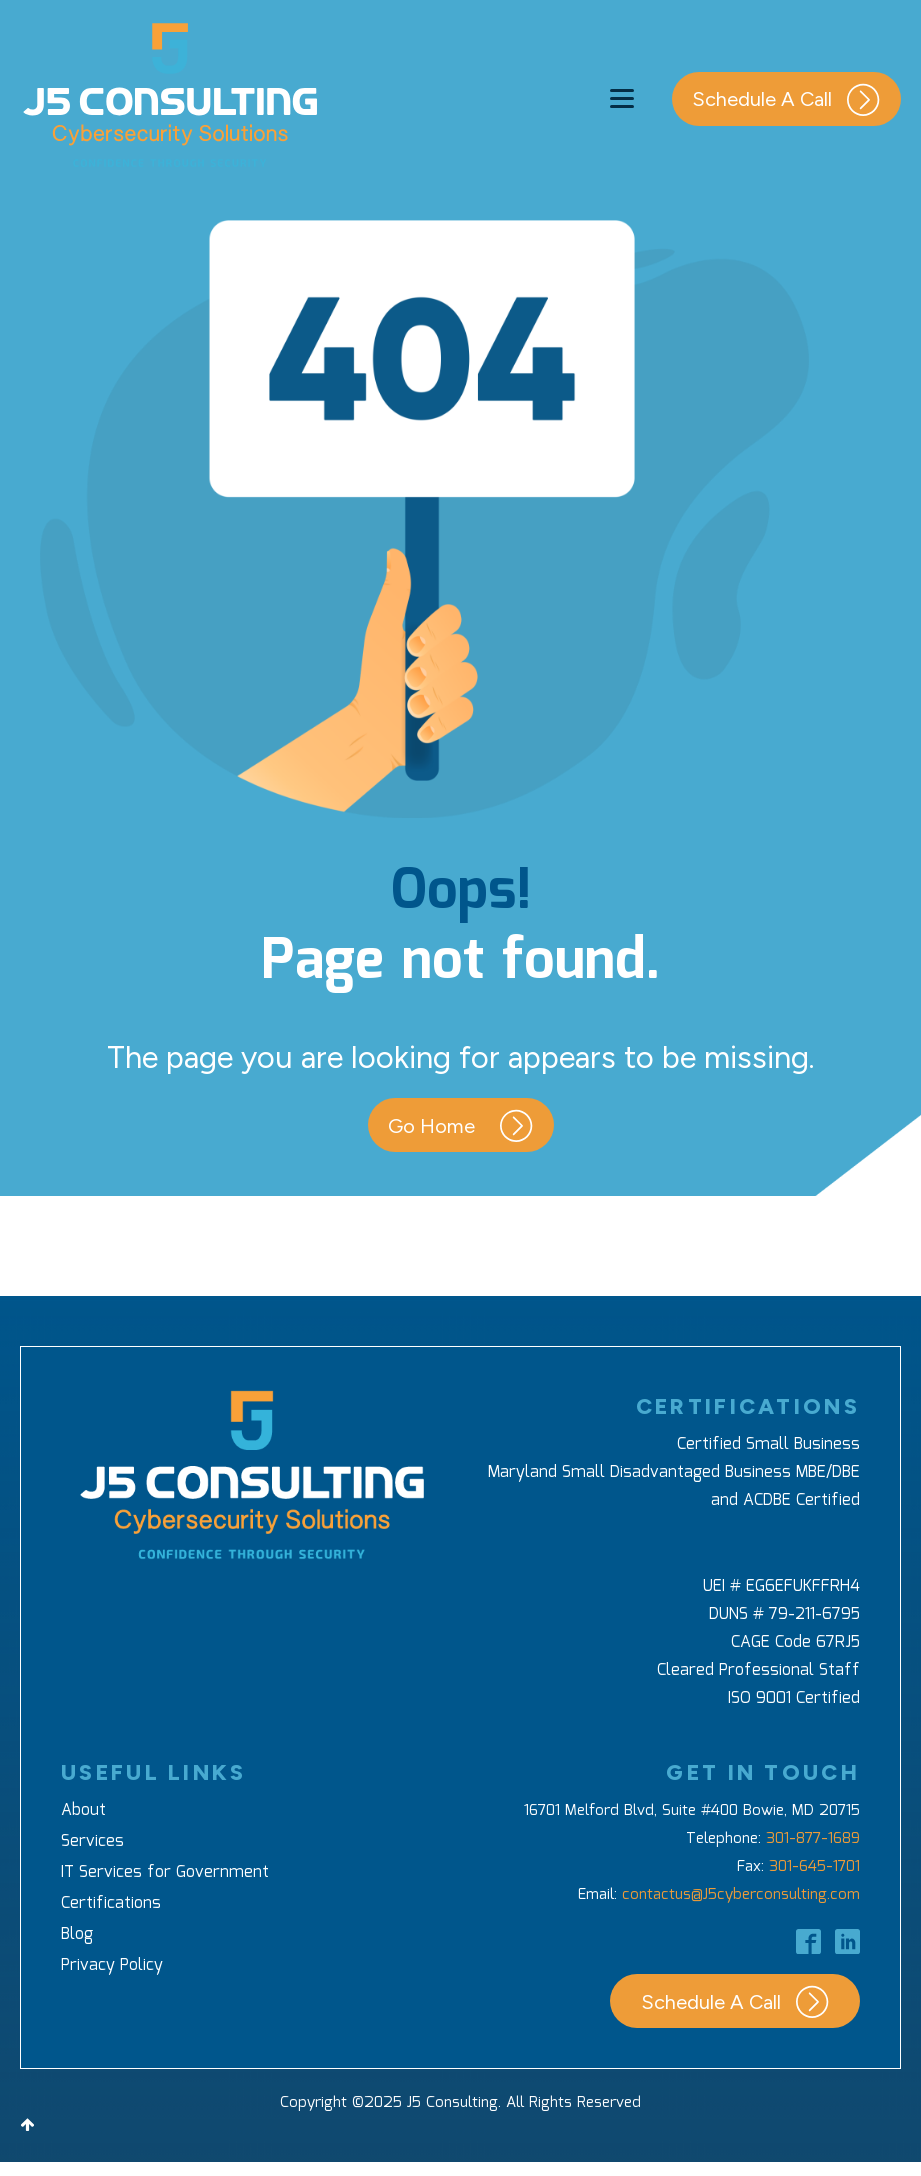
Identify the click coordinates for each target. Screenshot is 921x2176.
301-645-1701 (814, 1867)
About (83, 1810)
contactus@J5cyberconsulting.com (741, 1895)
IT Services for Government (165, 1872)
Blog (77, 1934)
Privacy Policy (112, 1965)
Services (92, 1841)
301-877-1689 (813, 1839)
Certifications (111, 1903)
